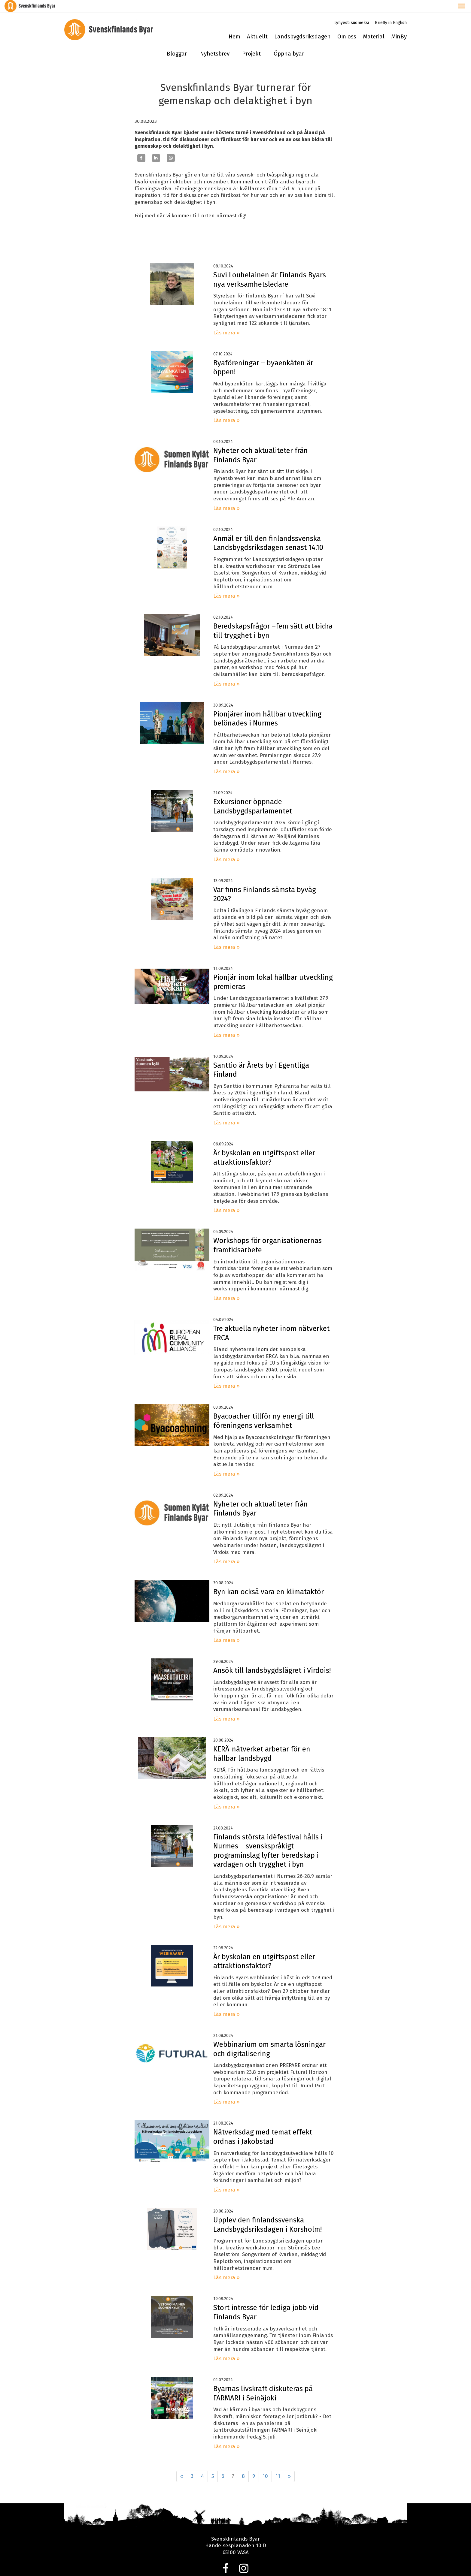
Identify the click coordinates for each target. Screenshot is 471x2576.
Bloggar (177, 41)
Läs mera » (226, 321)
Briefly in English (391, 11)
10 (265, 2464)
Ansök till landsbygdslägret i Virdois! (272, 1658)
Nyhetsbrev (214, 41)
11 (277, 2464)
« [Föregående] (181, 2464)
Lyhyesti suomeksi (351, 11)
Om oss (346, 25)
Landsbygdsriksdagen (302, 25)
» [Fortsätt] (289, 2464)
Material (373, 25)
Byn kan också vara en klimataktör (268, 1580)
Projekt (251, 41)
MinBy (399, 25)
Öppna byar (289, 41)
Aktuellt (257, 25)
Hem (234, 25)
